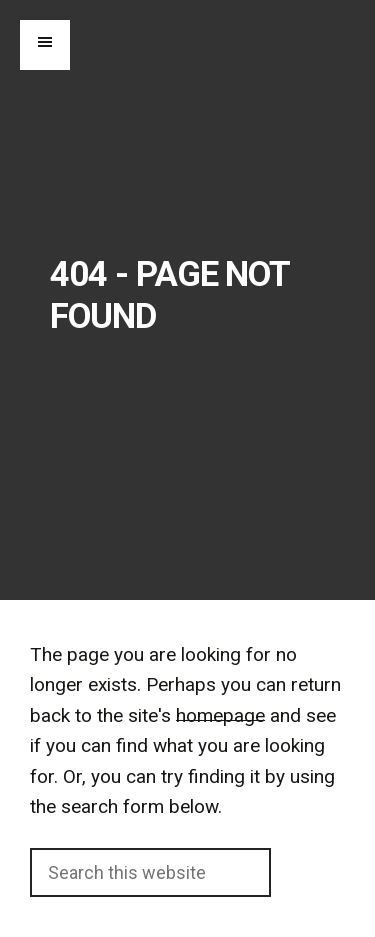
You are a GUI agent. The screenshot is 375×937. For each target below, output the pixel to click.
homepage (220, 715)
